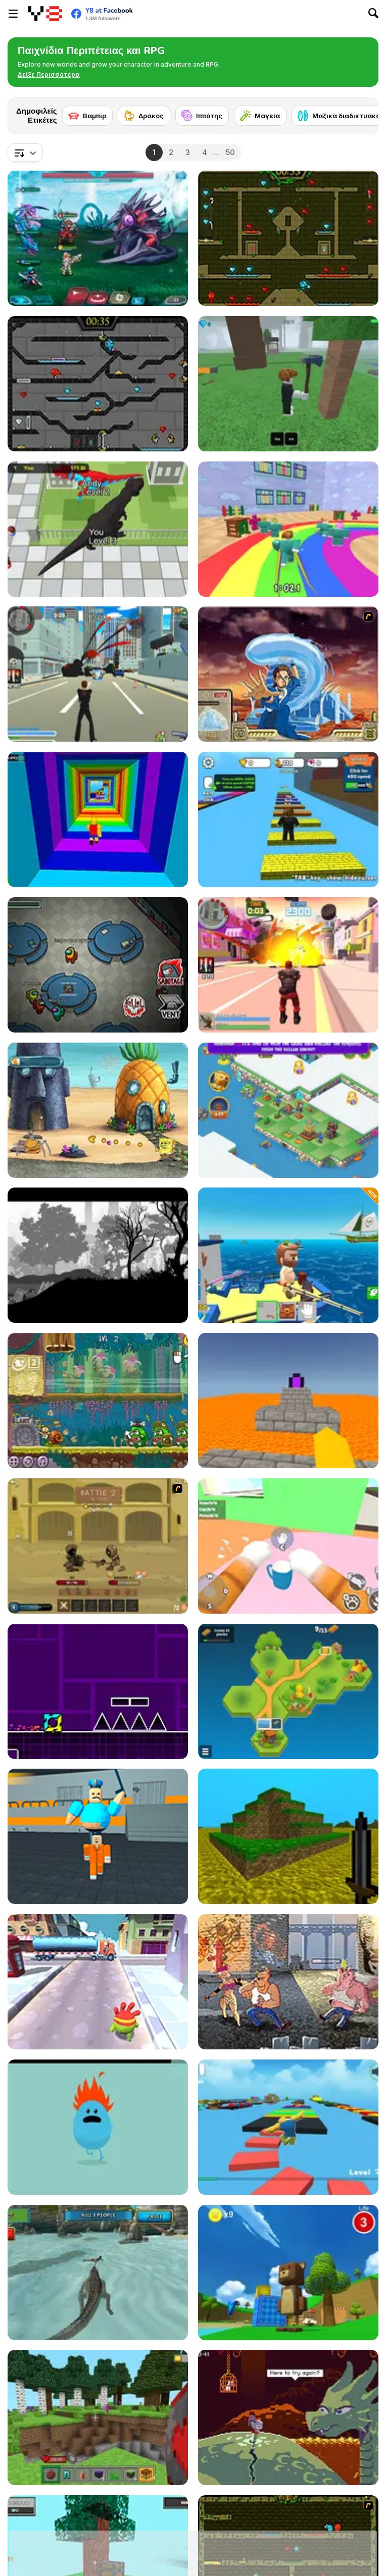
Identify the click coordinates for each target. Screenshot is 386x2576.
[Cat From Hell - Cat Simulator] (288, 1546)
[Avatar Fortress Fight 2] (288, 674)
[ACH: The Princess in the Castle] (98, 1255)
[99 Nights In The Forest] (288, 383)
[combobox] (25, 152)
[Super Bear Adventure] (288, 2272)
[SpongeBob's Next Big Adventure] (98, 1110)
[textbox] (25, 152)
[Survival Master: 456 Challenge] (288, 529)
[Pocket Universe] (288, 1691)
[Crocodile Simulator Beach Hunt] (98, 2272)
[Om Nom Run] (98, 1981)
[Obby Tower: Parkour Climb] (98, 819)
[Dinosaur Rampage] (98, 529)
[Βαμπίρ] (87, 116)
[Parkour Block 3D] (288, 1400)
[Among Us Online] (98, 965)
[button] (49, 74)
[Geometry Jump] (98, 1691)
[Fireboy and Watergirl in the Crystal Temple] (98, 383)
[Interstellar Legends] (98, 238)
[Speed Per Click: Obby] (288, 819)
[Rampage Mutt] (288, 1981)
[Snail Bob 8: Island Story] (98, 1400)
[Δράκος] (144, 116)
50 (230, 152)
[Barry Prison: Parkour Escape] (98, 1836)
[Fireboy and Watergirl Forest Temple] (288, 238)
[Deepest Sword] (288, 2417)
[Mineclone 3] (288, 1836)
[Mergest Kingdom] (288, 1110)
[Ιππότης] (202, 116)
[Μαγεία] (260, 116)
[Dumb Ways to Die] (98, 2127)
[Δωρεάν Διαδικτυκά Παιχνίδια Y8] (45, 13)
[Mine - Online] (98, 2417)
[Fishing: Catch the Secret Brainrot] (288, 1255)
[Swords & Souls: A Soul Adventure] (98, 1546)
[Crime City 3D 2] (288, 965)
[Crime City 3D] (98, 674)
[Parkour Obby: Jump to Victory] (288, 2127)
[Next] (363, 113)
